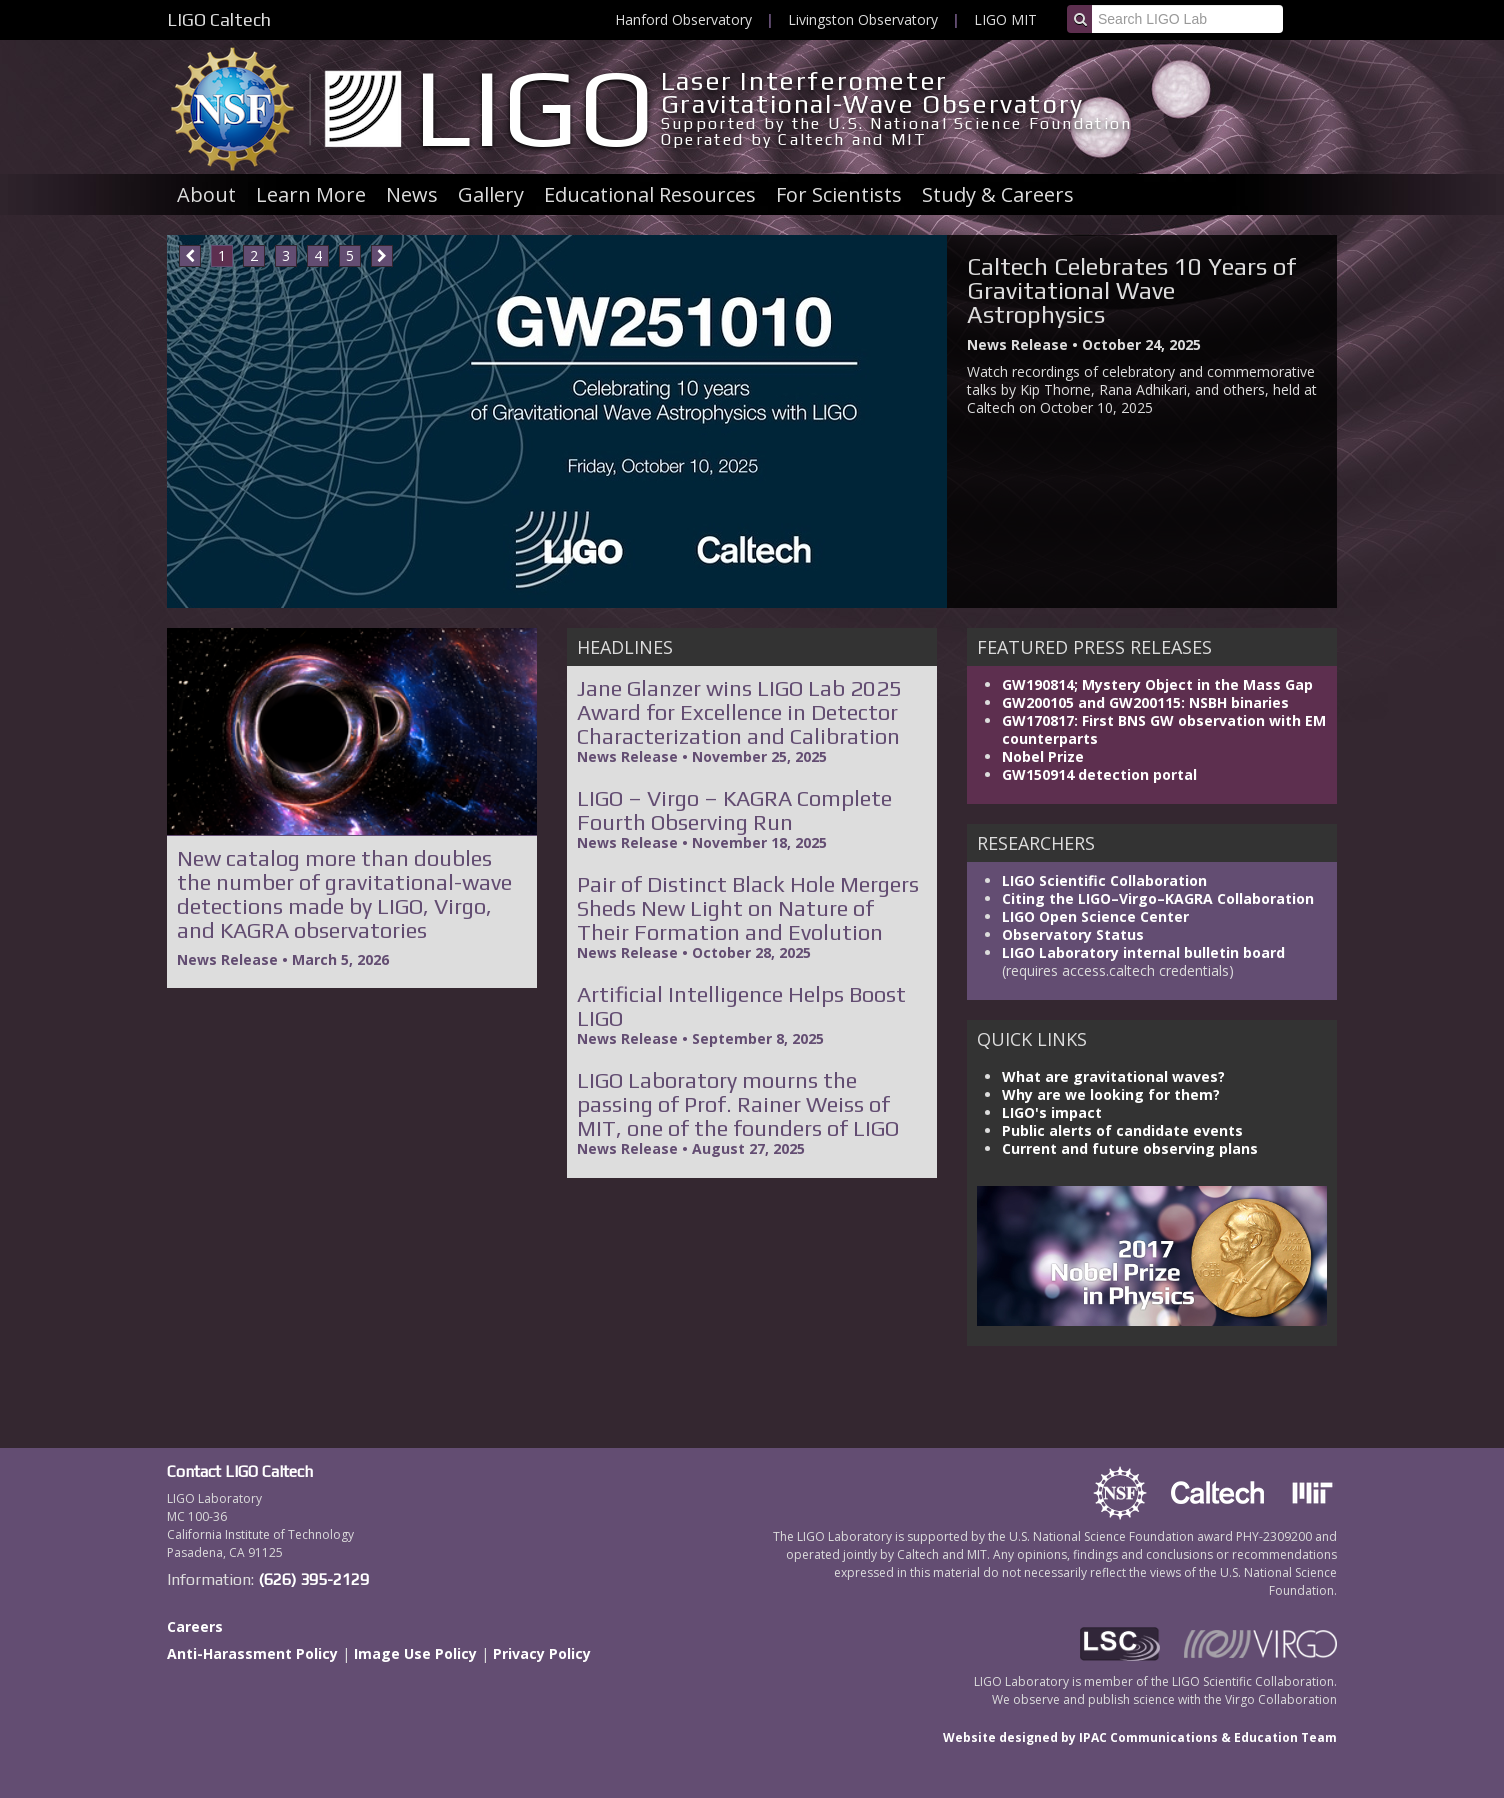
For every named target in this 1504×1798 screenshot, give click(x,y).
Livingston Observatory (863, 19)
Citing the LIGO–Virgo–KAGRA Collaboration (1158, 898)
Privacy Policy (542, 1653)
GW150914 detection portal (1099, 774)
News (412, 194)
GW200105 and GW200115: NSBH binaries (1145, 702)
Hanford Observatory (683, 19)
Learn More (311, 194)
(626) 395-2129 (313, 1579)
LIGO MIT (1005, 19)
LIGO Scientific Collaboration (1104, 880)
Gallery (491, 194)
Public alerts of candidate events (1122, 1130)
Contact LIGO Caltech (240, 1471)
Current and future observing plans (1130, 1148)
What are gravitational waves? (1113, 1076)
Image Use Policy (415, 1653)
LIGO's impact (1052, 1112)
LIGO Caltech (219, 19)
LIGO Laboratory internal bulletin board (1143, 952)
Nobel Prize (1043, 756)
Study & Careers (998, 194)
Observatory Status (1073, 934)
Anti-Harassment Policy (252, 1653)
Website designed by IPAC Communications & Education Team (1140, 1737)
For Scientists (839, 194)
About (206, 194)
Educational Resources (650, 194)
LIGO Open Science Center (1095, 916)
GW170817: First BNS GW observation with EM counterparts (1164, 729)
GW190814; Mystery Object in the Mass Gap (1157, 684)
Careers (195, 1626)
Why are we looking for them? (1111, 1094)
